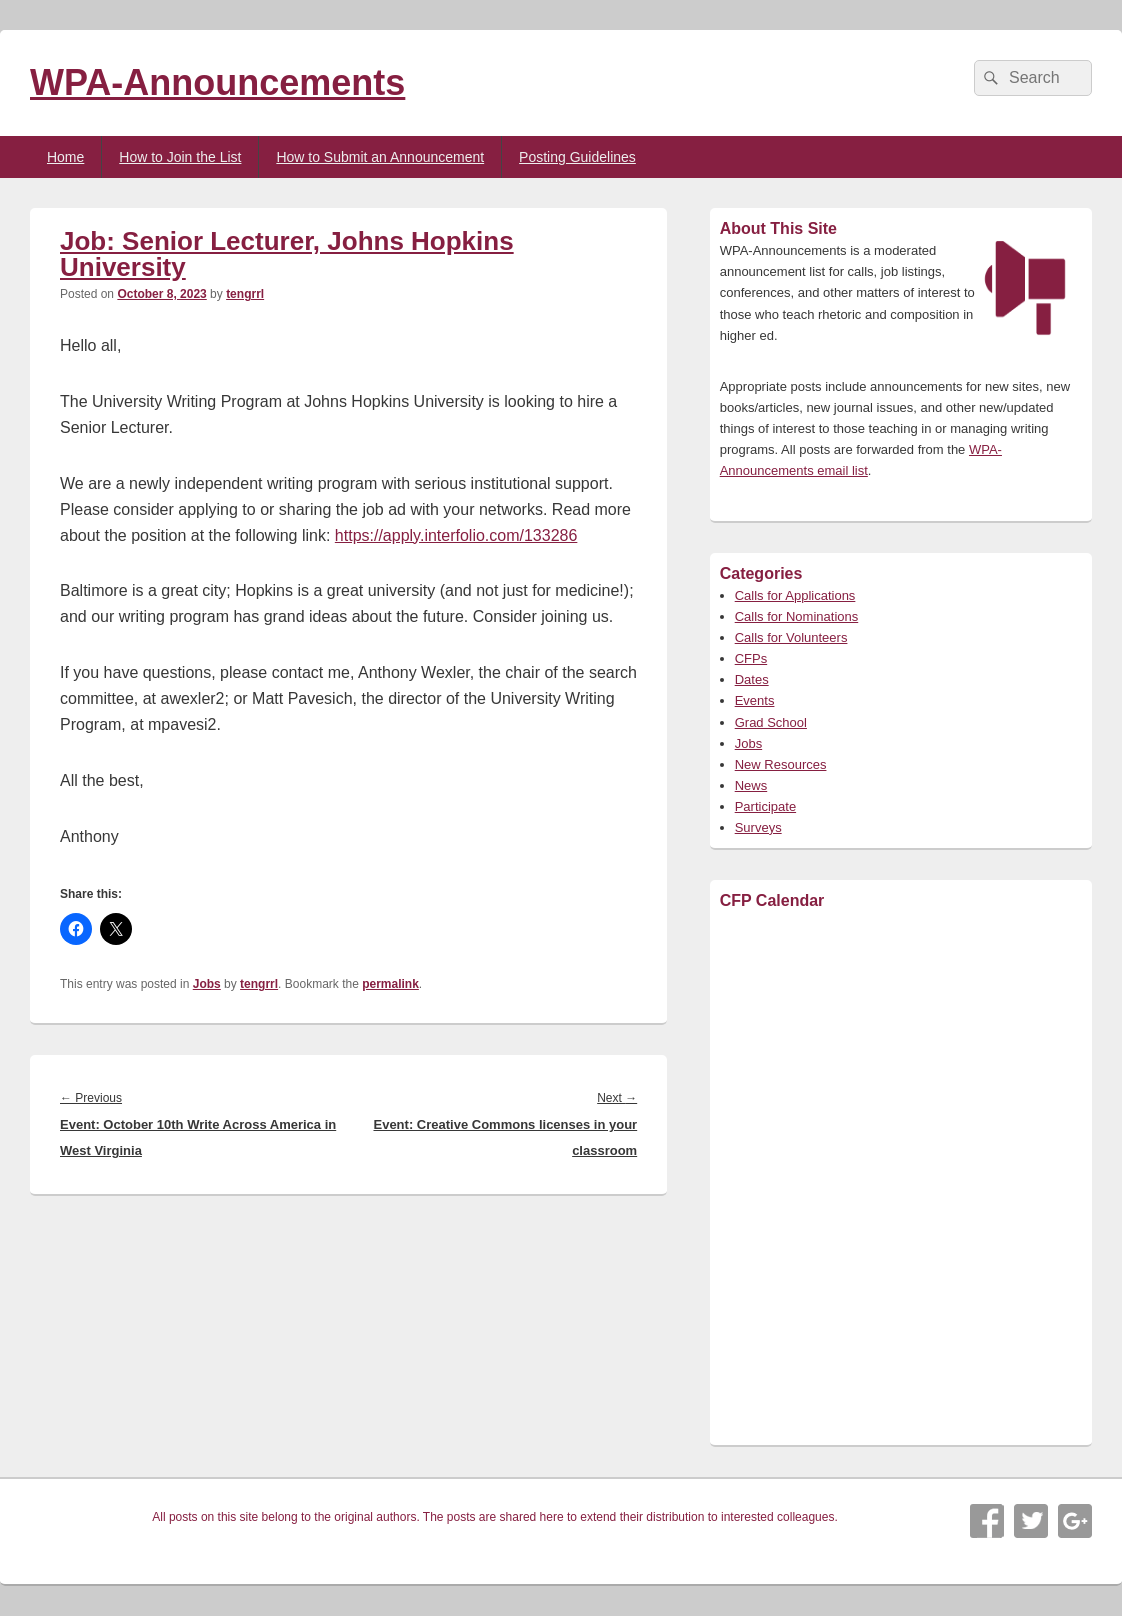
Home (65, 157)
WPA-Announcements (217, 82)
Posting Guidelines (577, 157)
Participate (765, 806)
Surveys (758, 827)
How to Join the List (180, 157)
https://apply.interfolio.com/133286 (456, 535)
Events (755, 700)
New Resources (781, 764)
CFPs (751, 658)
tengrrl (245, 294)
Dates (752, 679)
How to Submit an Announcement (380, 157)
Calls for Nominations (797, 616)
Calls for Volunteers (791, 637)
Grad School (771, 722)
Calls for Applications (795, 595)
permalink (390, 984)
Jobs (207, 984)
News (751, 785)
